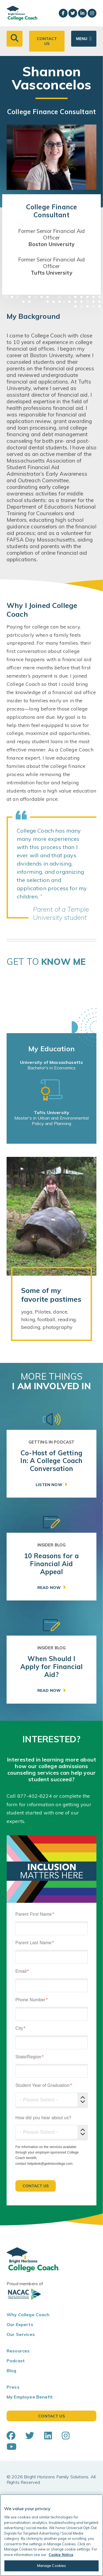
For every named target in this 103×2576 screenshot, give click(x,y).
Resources (18, 2351)
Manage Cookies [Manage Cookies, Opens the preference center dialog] (51, 2565)
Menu (81, 38)
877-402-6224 (34, 1796)
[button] (15, 39)
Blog (11, 2370)
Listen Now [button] (49, 1484)
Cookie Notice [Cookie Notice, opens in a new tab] (61, 2554)
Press (13, 2387)
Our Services (21, 2334)
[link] (51, 1464)
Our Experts (20, 2324)
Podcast (16, 2360)
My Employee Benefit (30, 2397)
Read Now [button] (49, 1587)
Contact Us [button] (47, 41)
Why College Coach (28, 2314)
